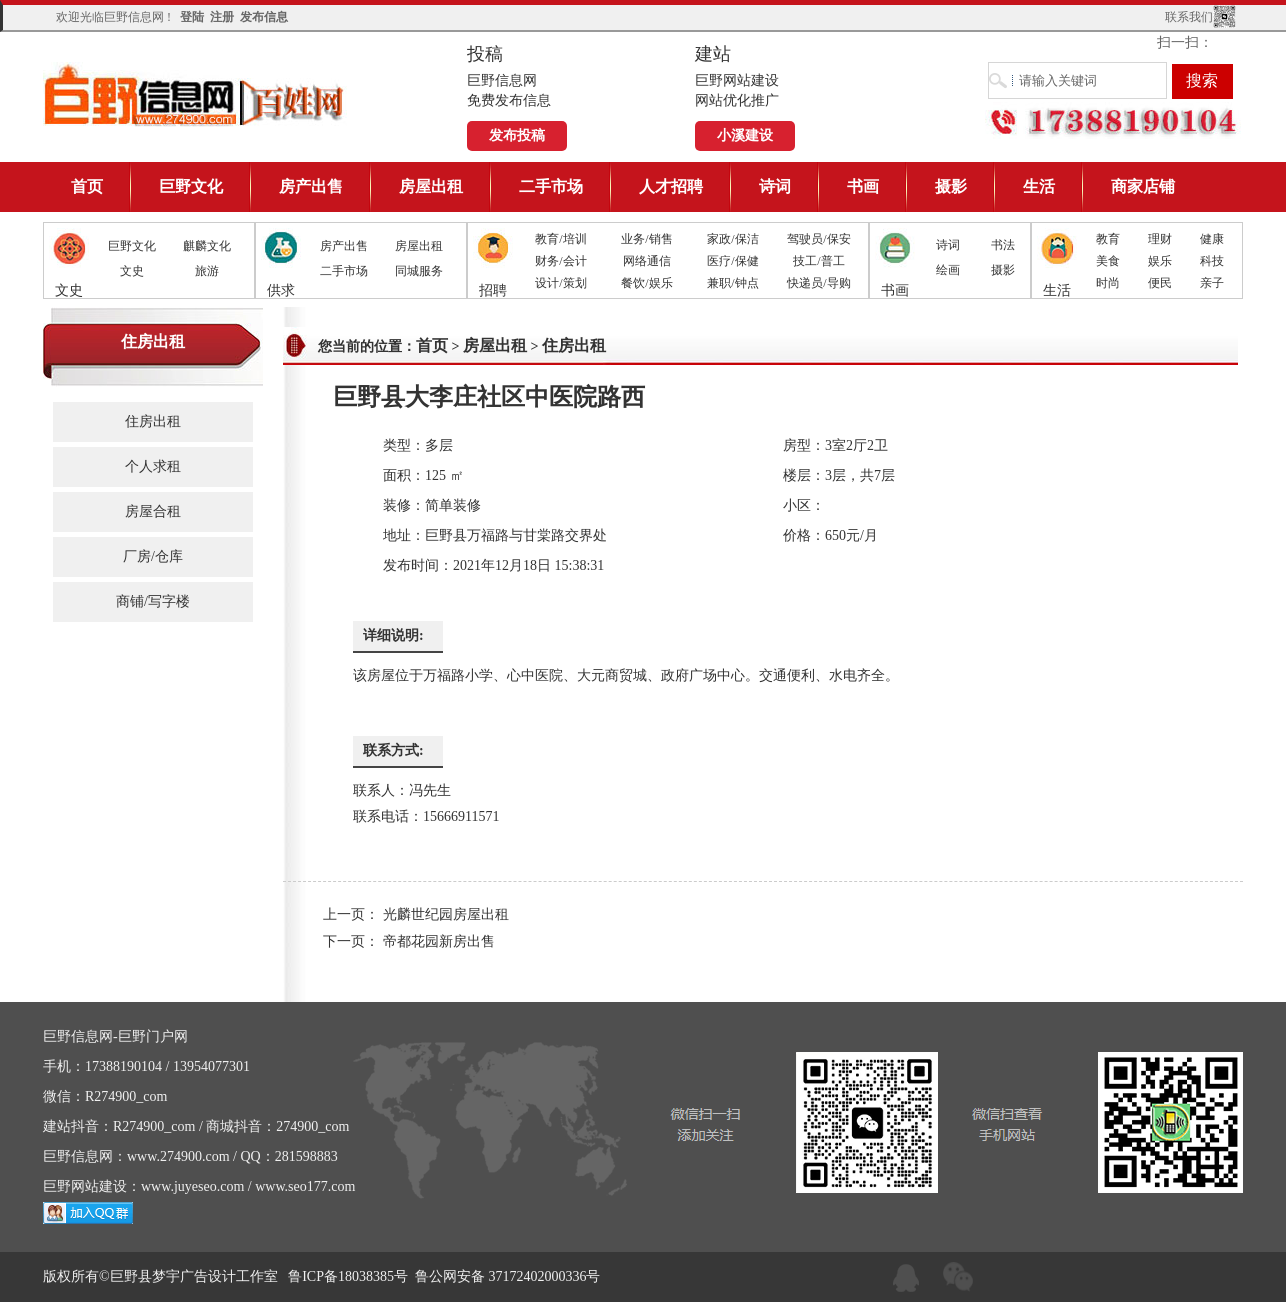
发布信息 (264, 17)
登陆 (192, 17)
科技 (1212, 261)
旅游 (207, 271)
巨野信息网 (195, 94)
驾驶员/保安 (818, 239)
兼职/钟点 (732, 283)
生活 (1039, 186)
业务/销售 (646, 239)
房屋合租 (153, 511)
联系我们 (1189, 17)
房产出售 (311, 186)
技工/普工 (818, 261)
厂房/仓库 (153, 556)
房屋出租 (431, 186)
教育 (1108, 239)
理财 (1160, 239)
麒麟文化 (207, 246)
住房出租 (153, 421)
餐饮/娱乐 (646, 283)
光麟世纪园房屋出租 (446, 914)
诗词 (775, 186)
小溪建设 (745, 135)
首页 (87, 186)
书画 (863, 186)
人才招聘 (671, 186)
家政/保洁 (732, 239)
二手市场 (551, 186)
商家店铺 (1143, 186)
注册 (222, 17)
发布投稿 (517, 135)
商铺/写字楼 (153, 601)
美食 (1108, 261)
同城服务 (419, 271)
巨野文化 (191, 186)
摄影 (951, 186)
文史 (132, 271)
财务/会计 (560, 261)
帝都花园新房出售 (439, 941)
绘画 (948, 270)
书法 (1003, 245)
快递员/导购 (818, 283)
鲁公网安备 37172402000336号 (508, 1276)
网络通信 (647, 261)
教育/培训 (560, 239)
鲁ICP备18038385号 (348, 1276)
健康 (1212, 239)
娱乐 (1160, 261)
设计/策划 (560, 283)
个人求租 (153, 466)
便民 (1160, 283)
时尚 (1108, 283)
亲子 (1212, 283)
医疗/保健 (732, 261)
